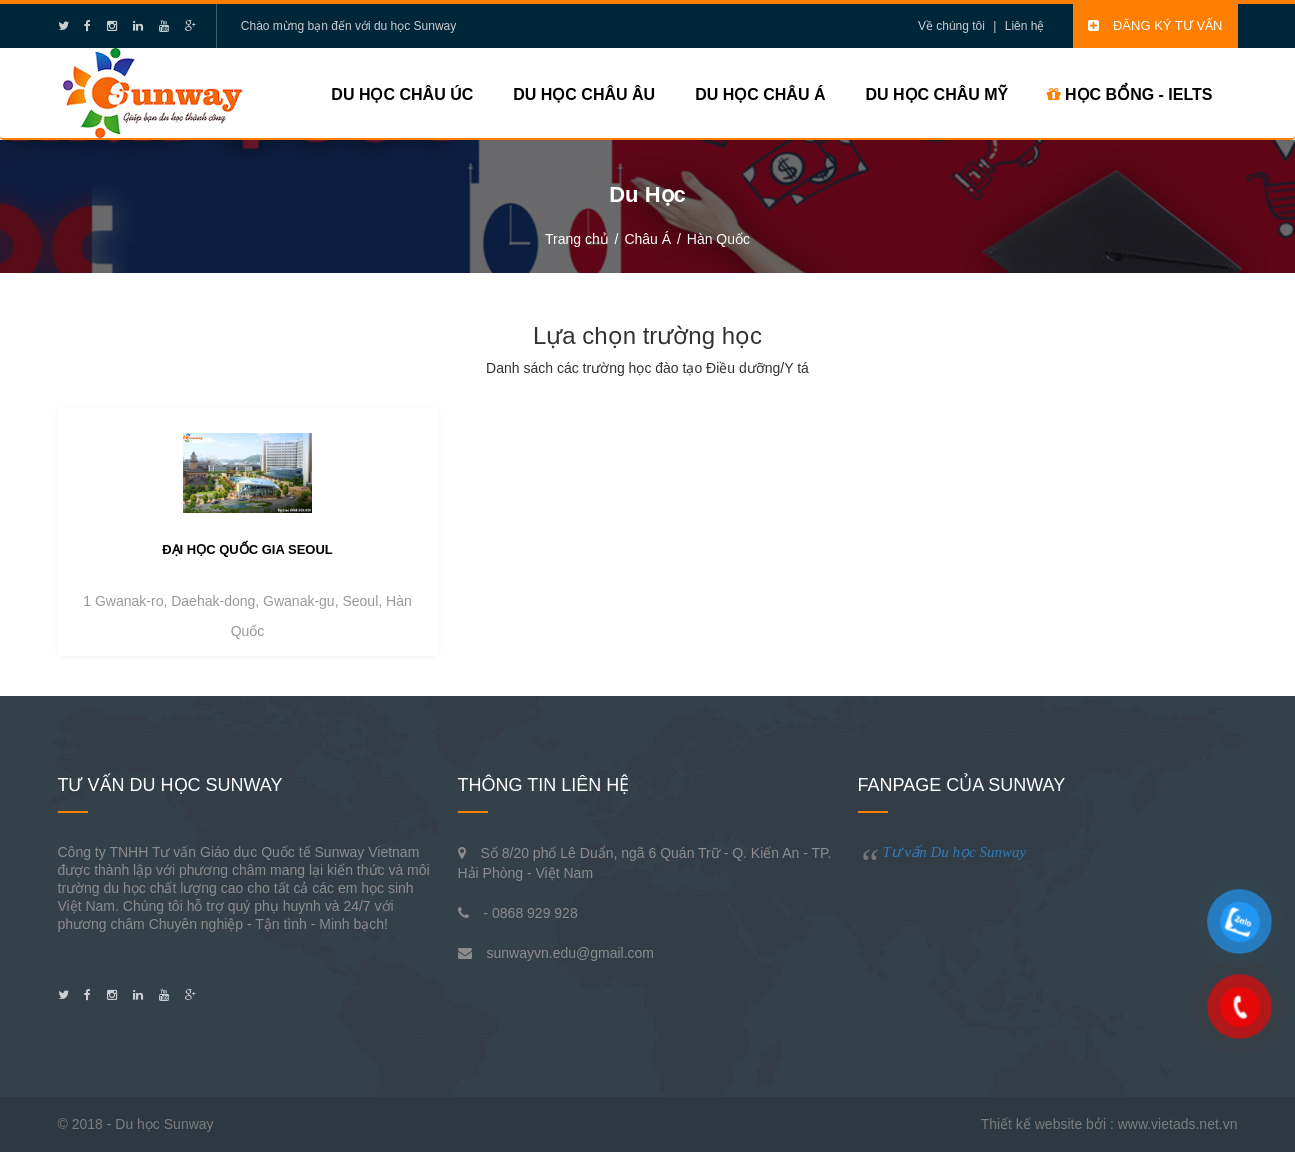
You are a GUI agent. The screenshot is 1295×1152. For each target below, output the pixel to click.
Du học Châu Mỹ (935, 94)
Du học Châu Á (760, 94)
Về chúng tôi (951, 26)
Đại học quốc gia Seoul (247, 549)
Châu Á (647, 239)
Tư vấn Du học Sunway (955, 852)
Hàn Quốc (718, 239)
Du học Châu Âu (584, 94)
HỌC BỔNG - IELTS (1130, 94)
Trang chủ (577, 239)
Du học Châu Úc (402, 94)
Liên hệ (1025, 26)
